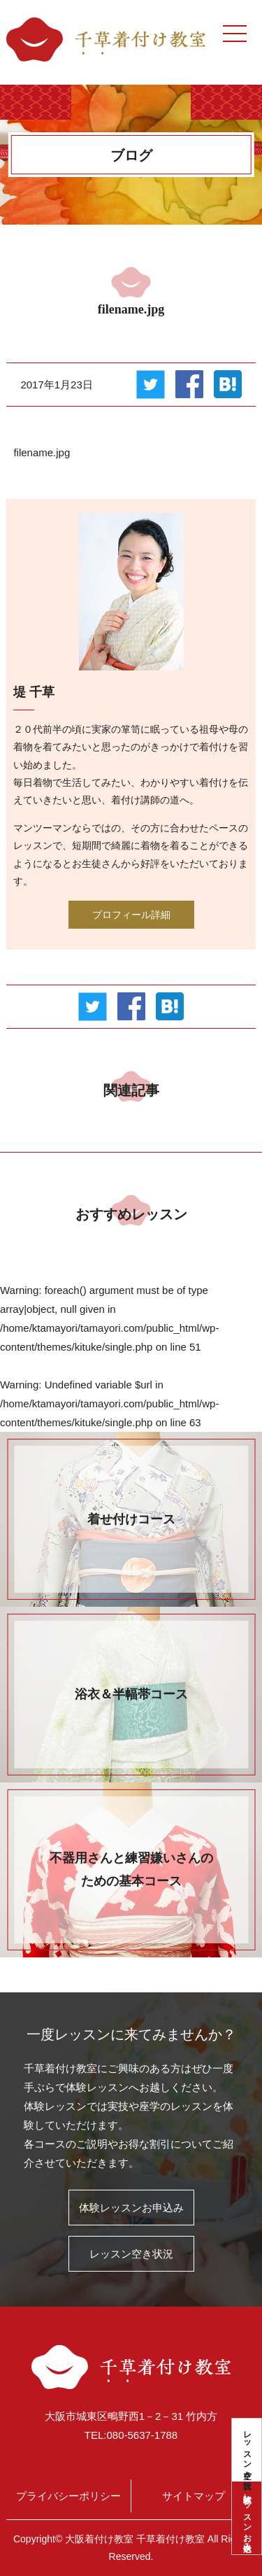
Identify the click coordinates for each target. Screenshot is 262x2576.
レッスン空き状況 (247, 2450)
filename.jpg (41, 452)
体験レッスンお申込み (247, 2518)
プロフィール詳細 (131, 914)
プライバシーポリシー (68, 2496)
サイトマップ (193, 2496)
